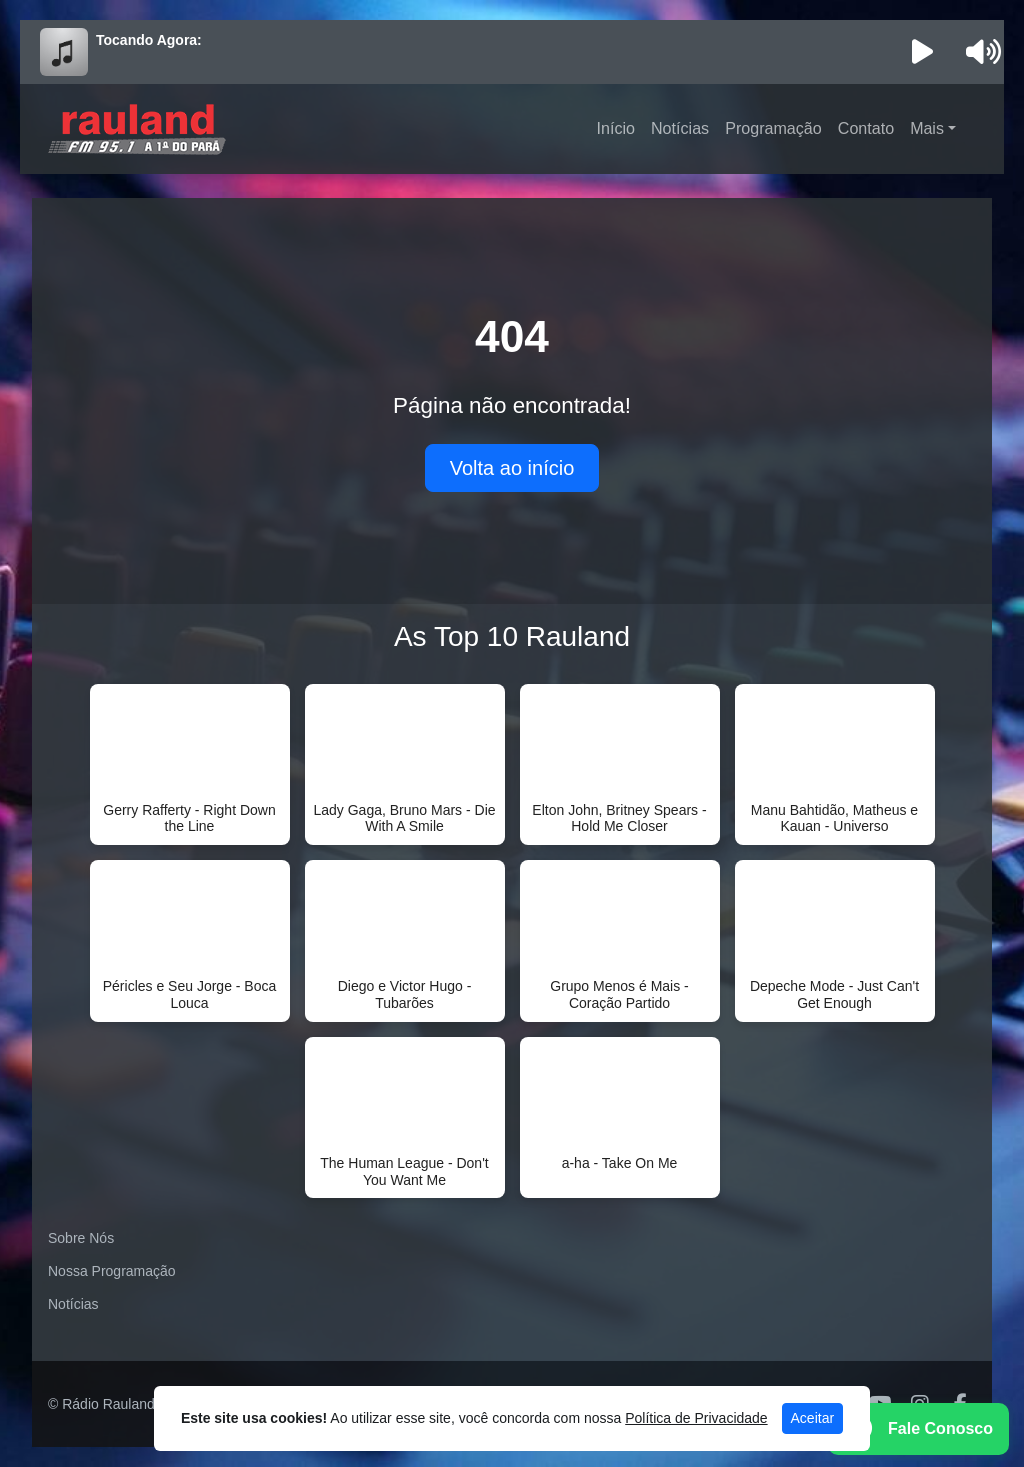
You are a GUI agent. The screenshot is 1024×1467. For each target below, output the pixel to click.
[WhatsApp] (918, 1429)
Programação (773, 128)
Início (616, 128)
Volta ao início (512, 468)
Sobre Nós (81, 1238)
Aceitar (813, 1418)
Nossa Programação (112, 1271)
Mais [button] (927, 128)
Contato (866, 128)
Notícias (680, 128)
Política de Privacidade (696, 1418)
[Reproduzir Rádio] (923, 52)
